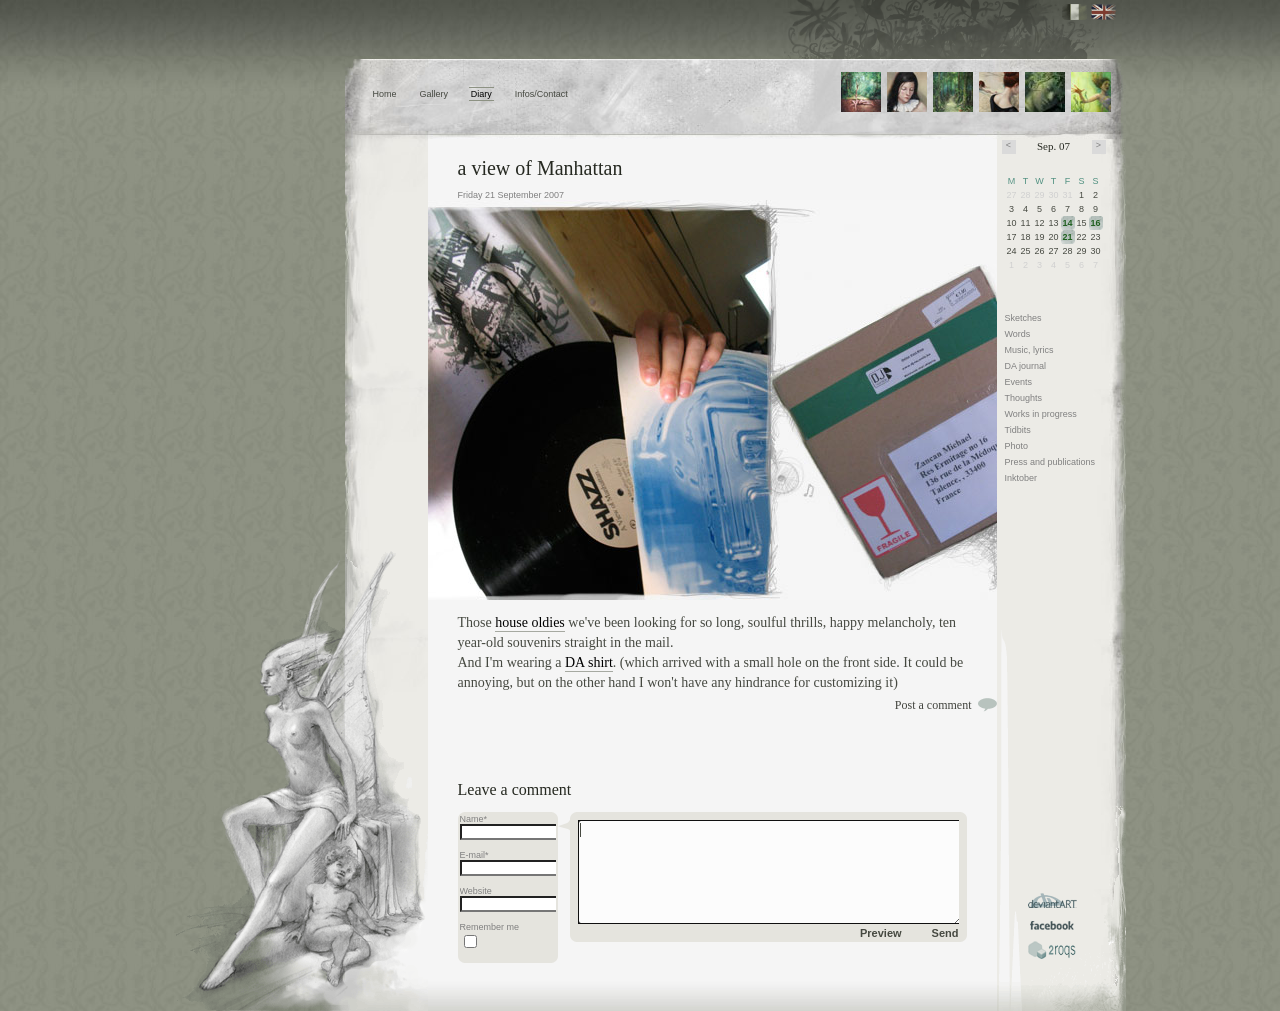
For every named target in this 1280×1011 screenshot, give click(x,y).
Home (385, 94)
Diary (481, 94)
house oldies (530, 622)
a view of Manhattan (540, 168)
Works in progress (1041, 414)
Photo (1017, 446)
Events (1019, 382)
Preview (881, 933)
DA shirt (589, 662)
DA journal (1026, 366)
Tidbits (1018, 430)
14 (1068, 223)
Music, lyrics (1029, 350)
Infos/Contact (541, 94)
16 (1096, 223)
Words (1018, 334)
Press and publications (1050, 462)
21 (1068, 237)
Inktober (1021, 478)
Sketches (1023, 318)
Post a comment (933, 705)
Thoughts (1024, 398)
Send (945, 933)
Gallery (433, 94)
